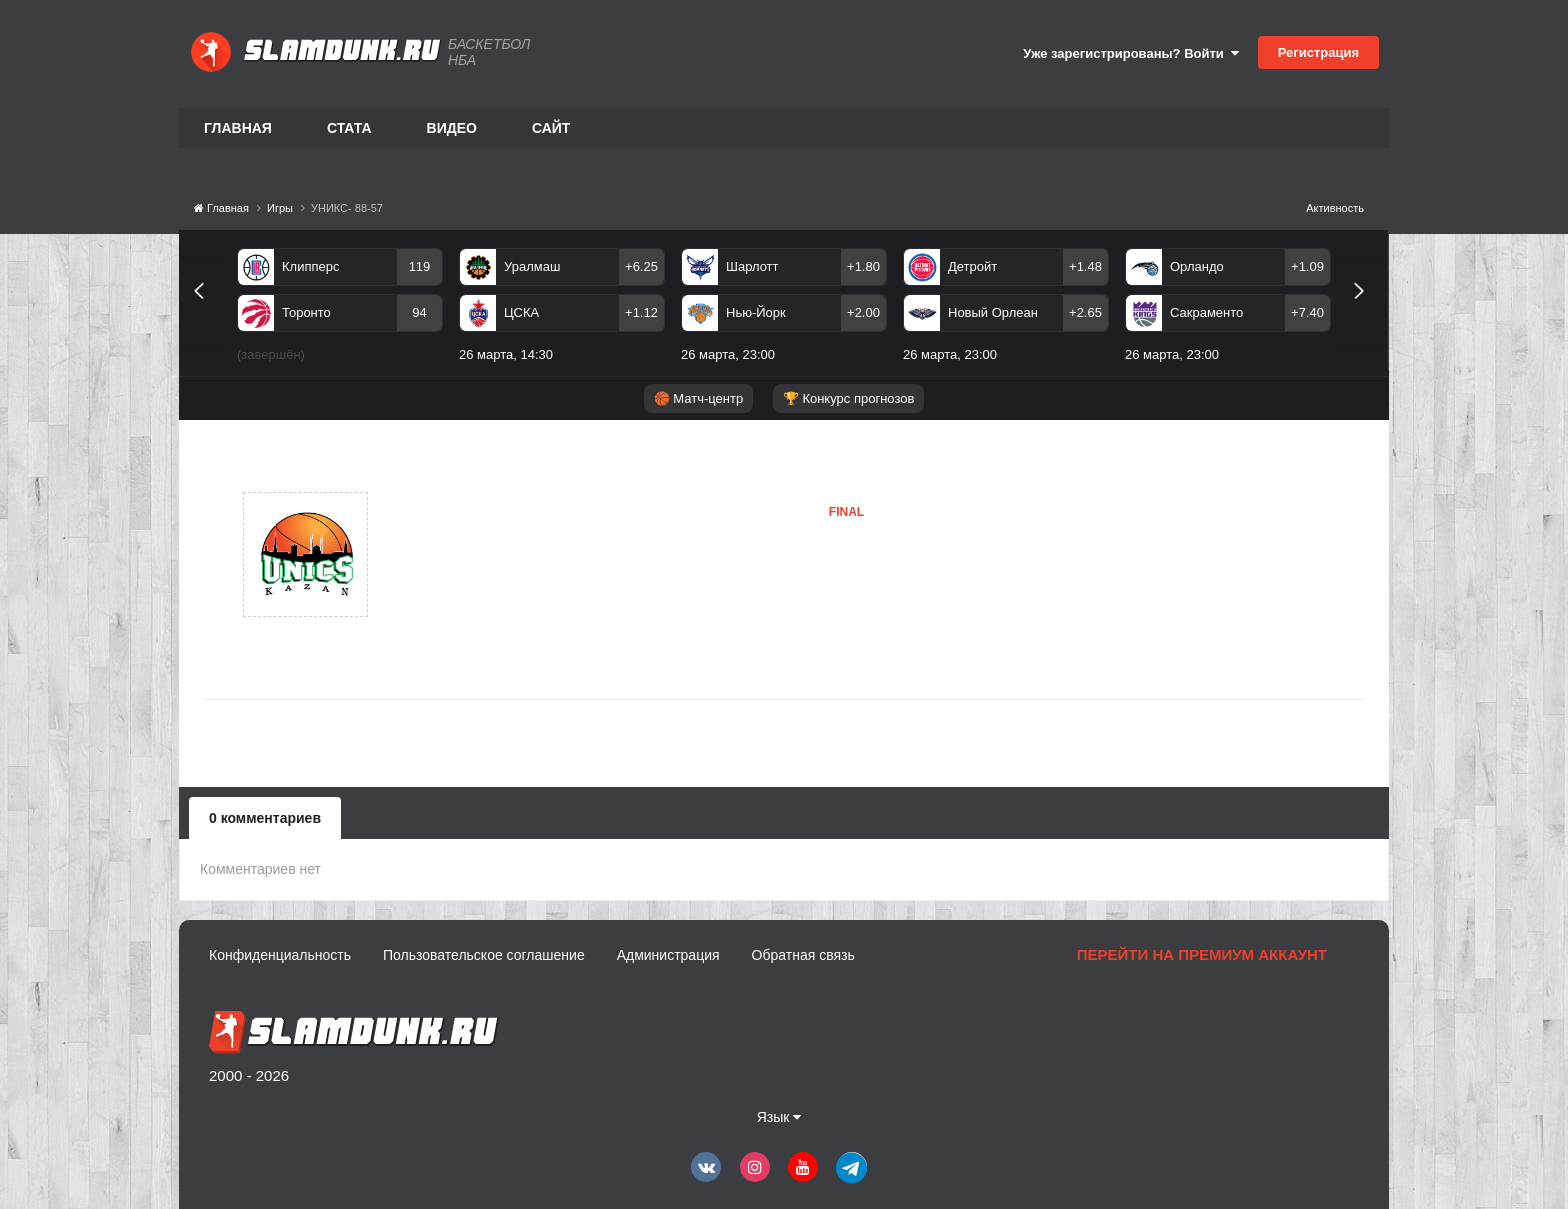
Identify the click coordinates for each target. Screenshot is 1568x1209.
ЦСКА (521, 312)
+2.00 (863, 312)
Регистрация (1318, 52)
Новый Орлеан (993, 312)
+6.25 (641, 266)
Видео (452, 128)
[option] (340, 309)
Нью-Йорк (756, 312)
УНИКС (466, 554)
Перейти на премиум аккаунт (1202, 954)
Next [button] (1367, 313)
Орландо (1197, 266)
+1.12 (641, 312)
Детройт (972, 266)
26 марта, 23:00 (728, 354)
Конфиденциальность (280, 955)
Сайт (551, 128)
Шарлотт (752, 266)
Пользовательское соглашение (484, 955)
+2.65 (1085, 312)
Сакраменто (1206, 312)
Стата (349, 128)
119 (420, 266)
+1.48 (1085, 266)
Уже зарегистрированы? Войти (1131, 53)
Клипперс (310, 266)
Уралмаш (532, 266)
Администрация (668, 955)
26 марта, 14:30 (506, 354)
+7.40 (1307, 312)
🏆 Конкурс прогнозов (849, 398)
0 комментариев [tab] (265, 818)
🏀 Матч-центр (698, 398)
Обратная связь (803, 955)
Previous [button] (206, 313)
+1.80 (863, 266)
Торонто (306, 312)
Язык (779, 1117)
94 (419, 312)
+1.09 (1307, 266)
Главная (238, 128)
